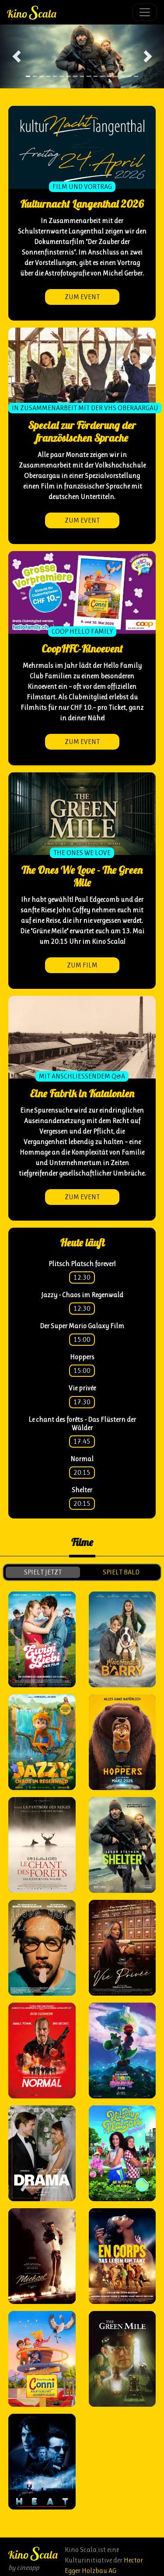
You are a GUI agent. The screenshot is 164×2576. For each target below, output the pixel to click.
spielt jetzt (43, 1572)
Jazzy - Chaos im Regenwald (82, 1295)
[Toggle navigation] (145, 12)
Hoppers (82, 1357)
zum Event (82, 297)
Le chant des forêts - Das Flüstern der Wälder (82, 1423)
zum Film (82, 965)
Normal (82, 1459)
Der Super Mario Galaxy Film (82, 1326)
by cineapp (23, 2567)
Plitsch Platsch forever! (82, 1264)
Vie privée (82, 1388)
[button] (16, 56)
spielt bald (121, 1572)
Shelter (82, 1490)
